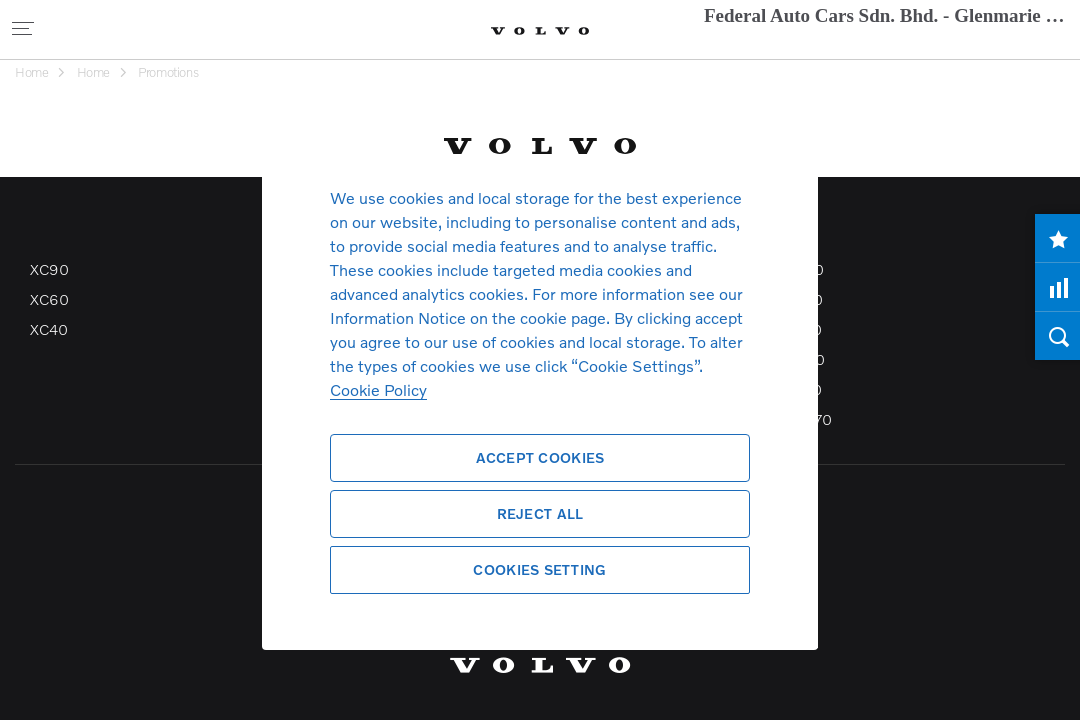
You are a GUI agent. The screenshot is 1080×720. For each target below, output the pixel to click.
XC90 (49, 269)
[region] (540, 360)
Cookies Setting (539, 569)
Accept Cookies (540, 457)
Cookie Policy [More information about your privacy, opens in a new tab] (378, 389)
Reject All (540, 513)
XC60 (49, 299)
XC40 (48, 329)
